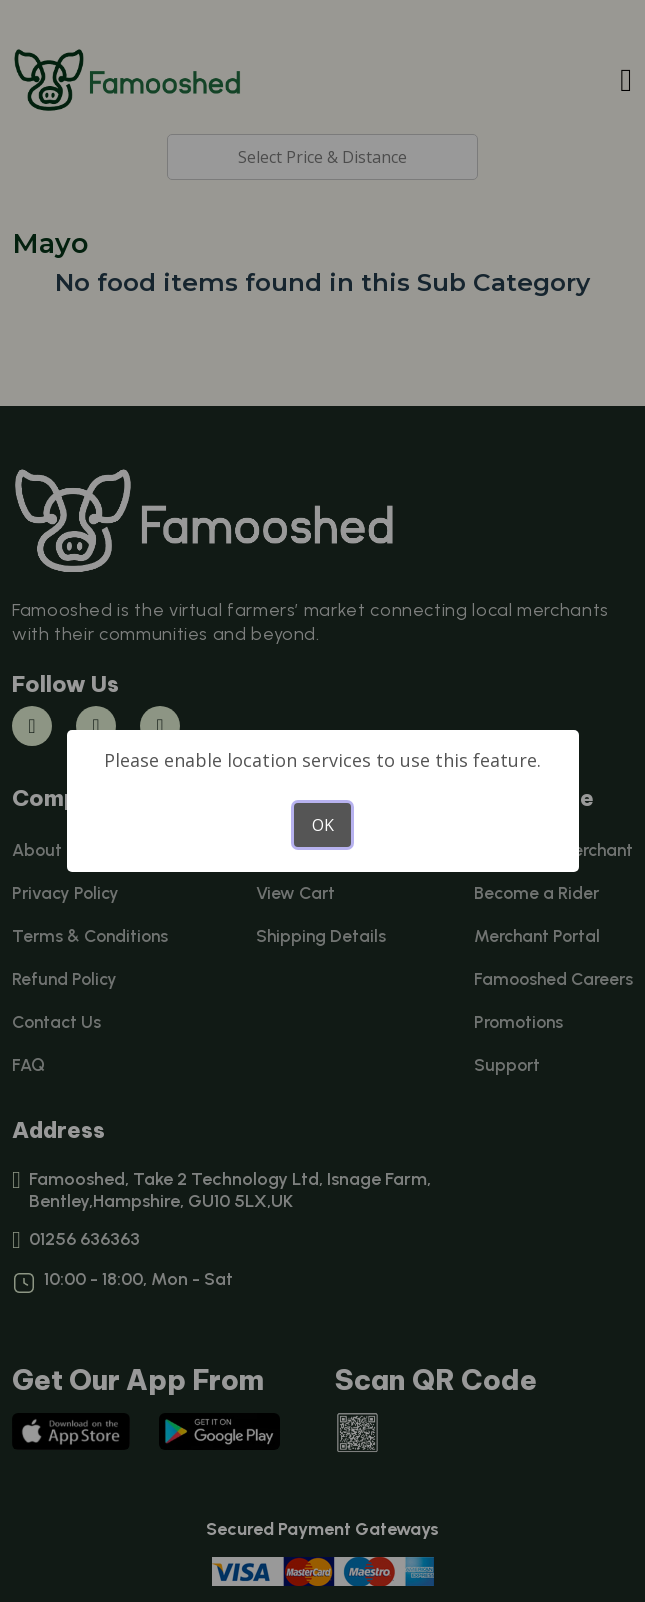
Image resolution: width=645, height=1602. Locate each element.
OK (323, 825)
